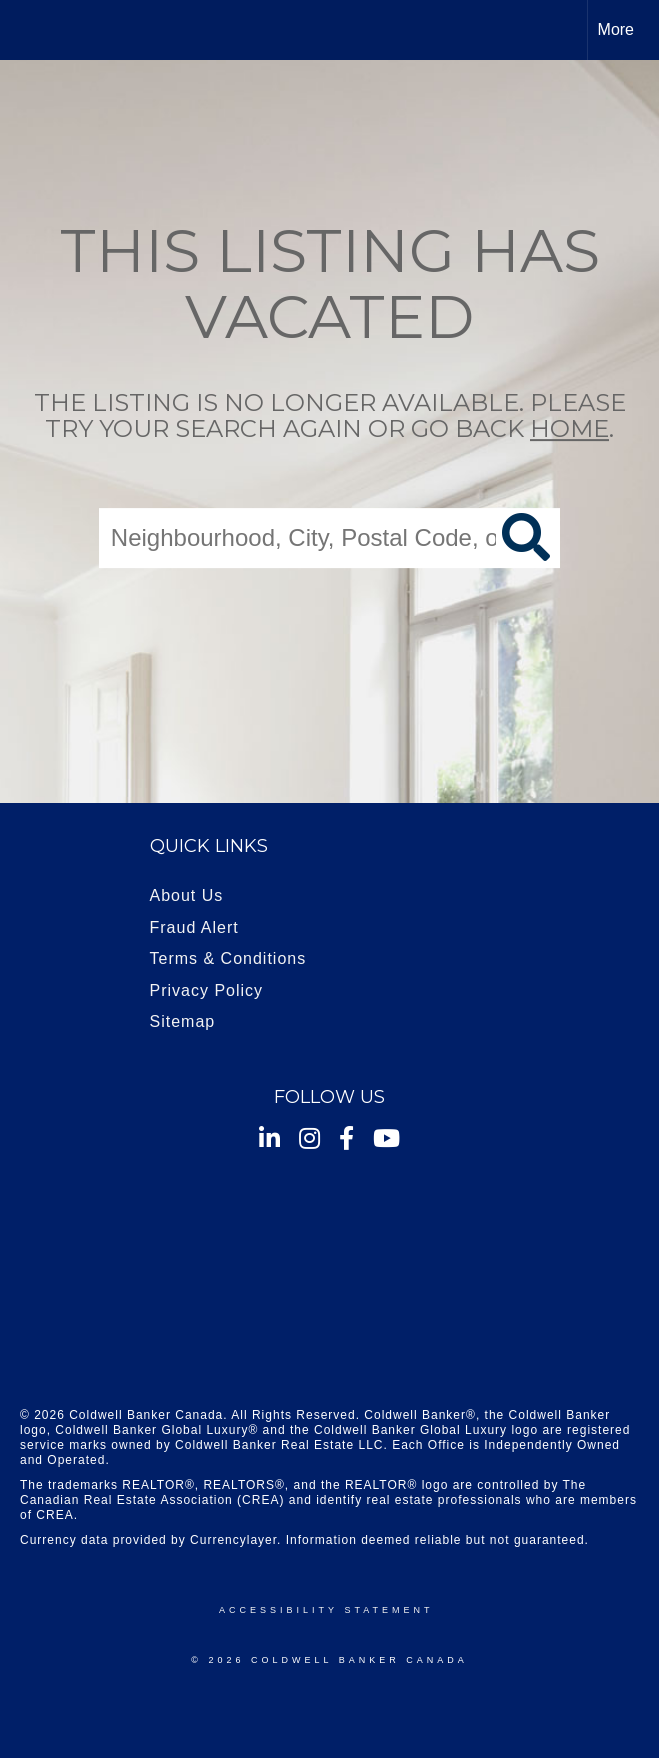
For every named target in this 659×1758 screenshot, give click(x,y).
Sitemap (183, 1021)
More (616, 29)
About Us (187, 895)
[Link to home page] (25, 30)
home (569, 429)
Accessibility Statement (326, 1610)
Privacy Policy (207, 990)
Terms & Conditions (228, 958)
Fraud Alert (194, 927)
